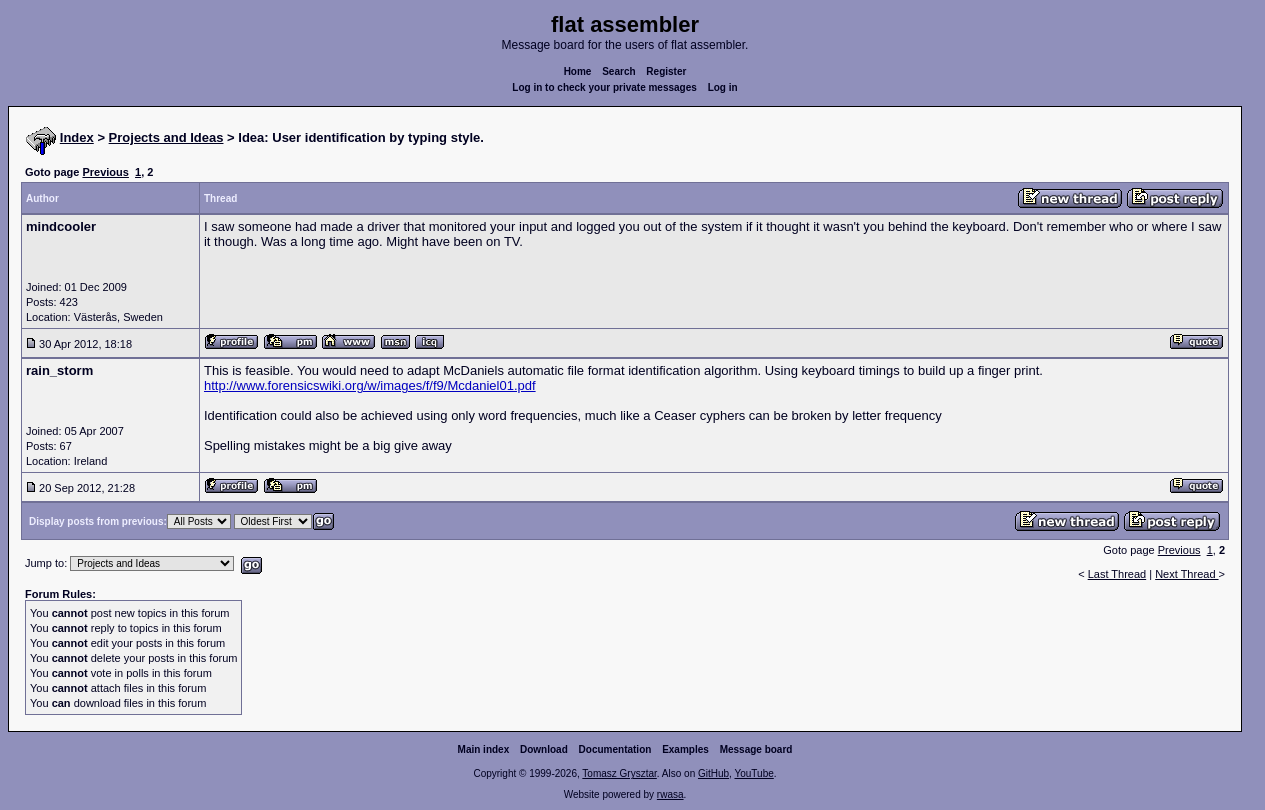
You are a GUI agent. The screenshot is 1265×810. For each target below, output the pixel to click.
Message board (756, 749)
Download (544, 749)
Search (618, 71)
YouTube (753, 773)
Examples (685, 749)
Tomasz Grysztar (619, 773)
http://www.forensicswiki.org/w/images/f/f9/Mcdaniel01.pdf (370, 385)
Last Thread (1117, 574)
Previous (105, 172)
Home (578, 71)
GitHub (713, 773)
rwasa (670, 794)
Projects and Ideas (166, 137)
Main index (484, 749)
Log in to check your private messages (604, 87)
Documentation (615, 749)
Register (666, 71)
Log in (723, 87)
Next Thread (1186, 574)
